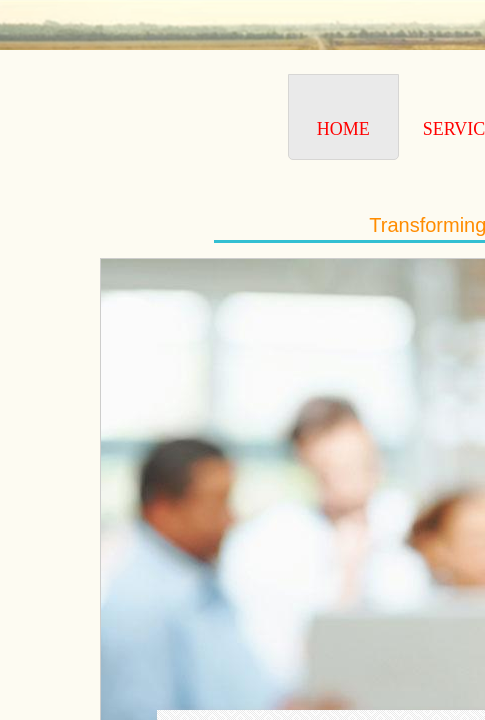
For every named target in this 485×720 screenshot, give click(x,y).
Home (343, 129)
